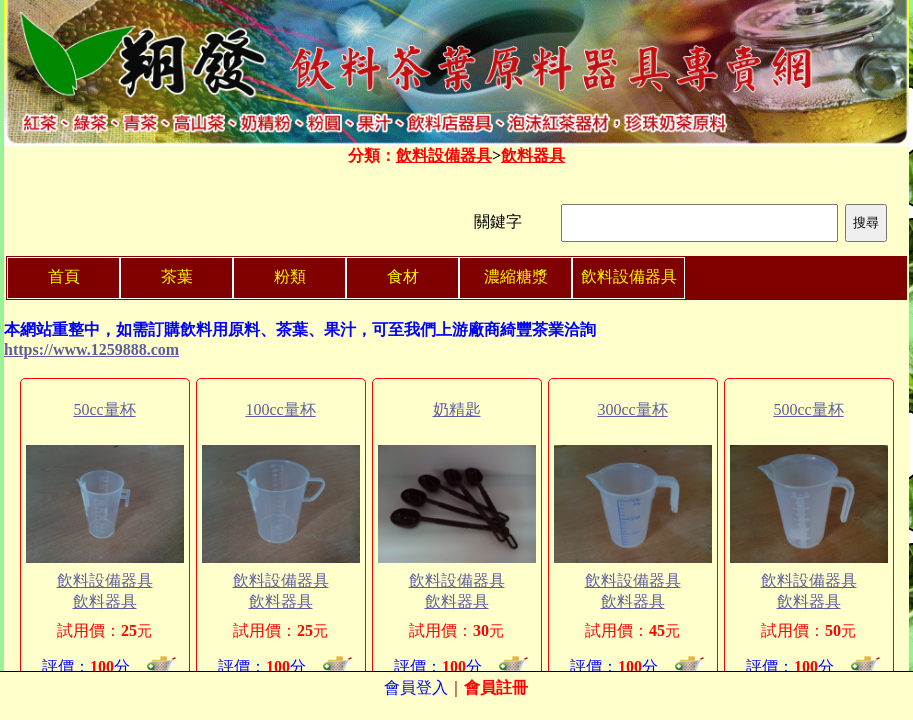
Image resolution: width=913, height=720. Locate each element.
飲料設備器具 (444, 155)
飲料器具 (533, 155)
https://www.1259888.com (91, 349)
